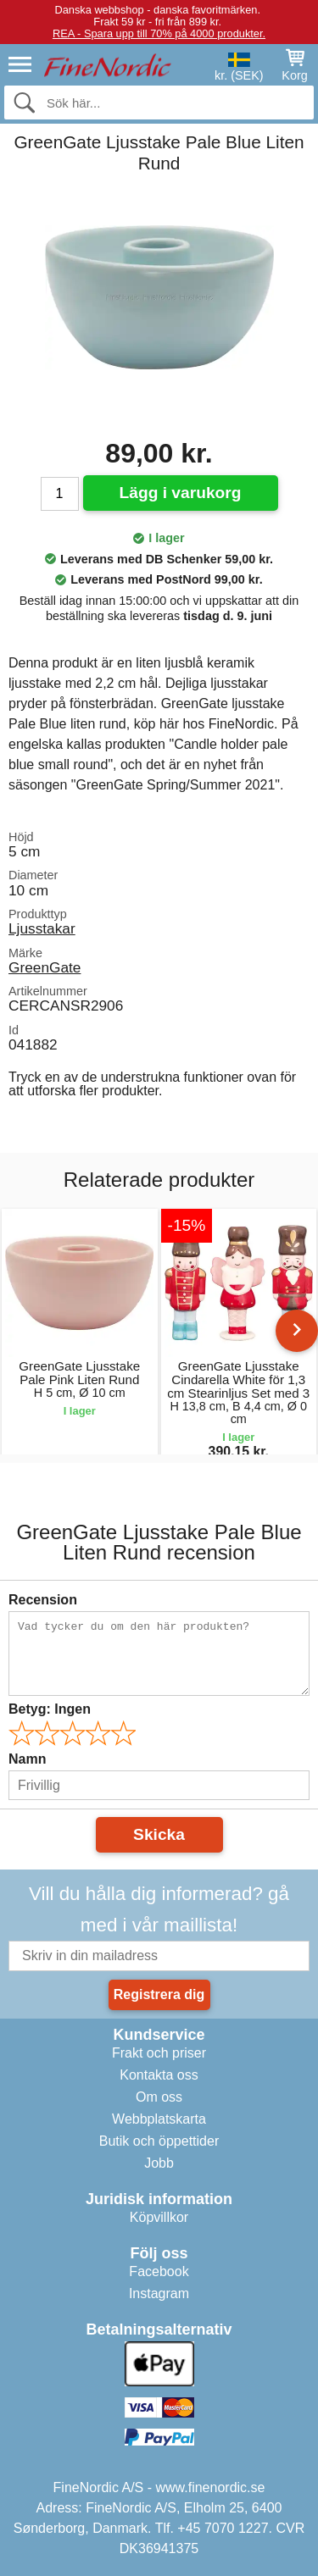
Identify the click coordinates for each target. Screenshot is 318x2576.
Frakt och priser (159, 2053)
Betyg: (49, 1709)
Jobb (159, 2163)
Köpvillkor (159, 2217)
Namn (27, 1759)
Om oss (159, 2097)
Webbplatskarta (159, 2119)
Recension (42, 1600)
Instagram (159, 2293)
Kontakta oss (159, 2075)
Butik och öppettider (159, 2141)
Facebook (158, 2271)
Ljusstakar (41, 928)
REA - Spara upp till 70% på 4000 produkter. (159, 33)
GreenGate (44, 967)
